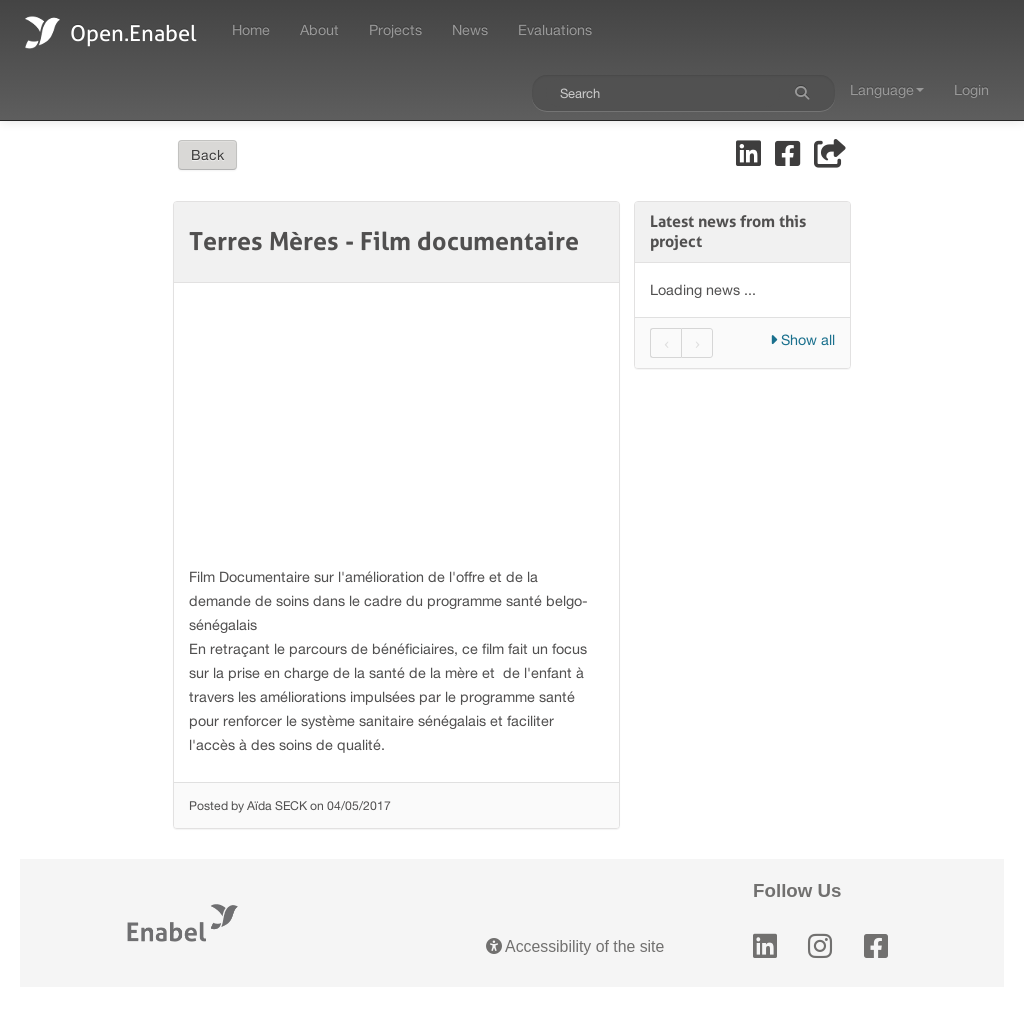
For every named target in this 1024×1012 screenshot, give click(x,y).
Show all (802, 339)
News (470, 29)
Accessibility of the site (575, 946)
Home (251, 29)
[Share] (830, 158)
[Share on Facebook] (789, 158)
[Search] (802, 93)
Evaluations (555, 29)
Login (971, 89)
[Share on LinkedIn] (750, 158)
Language (887, 89)
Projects (395, 29)
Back (207, 155)
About (319, 29)
